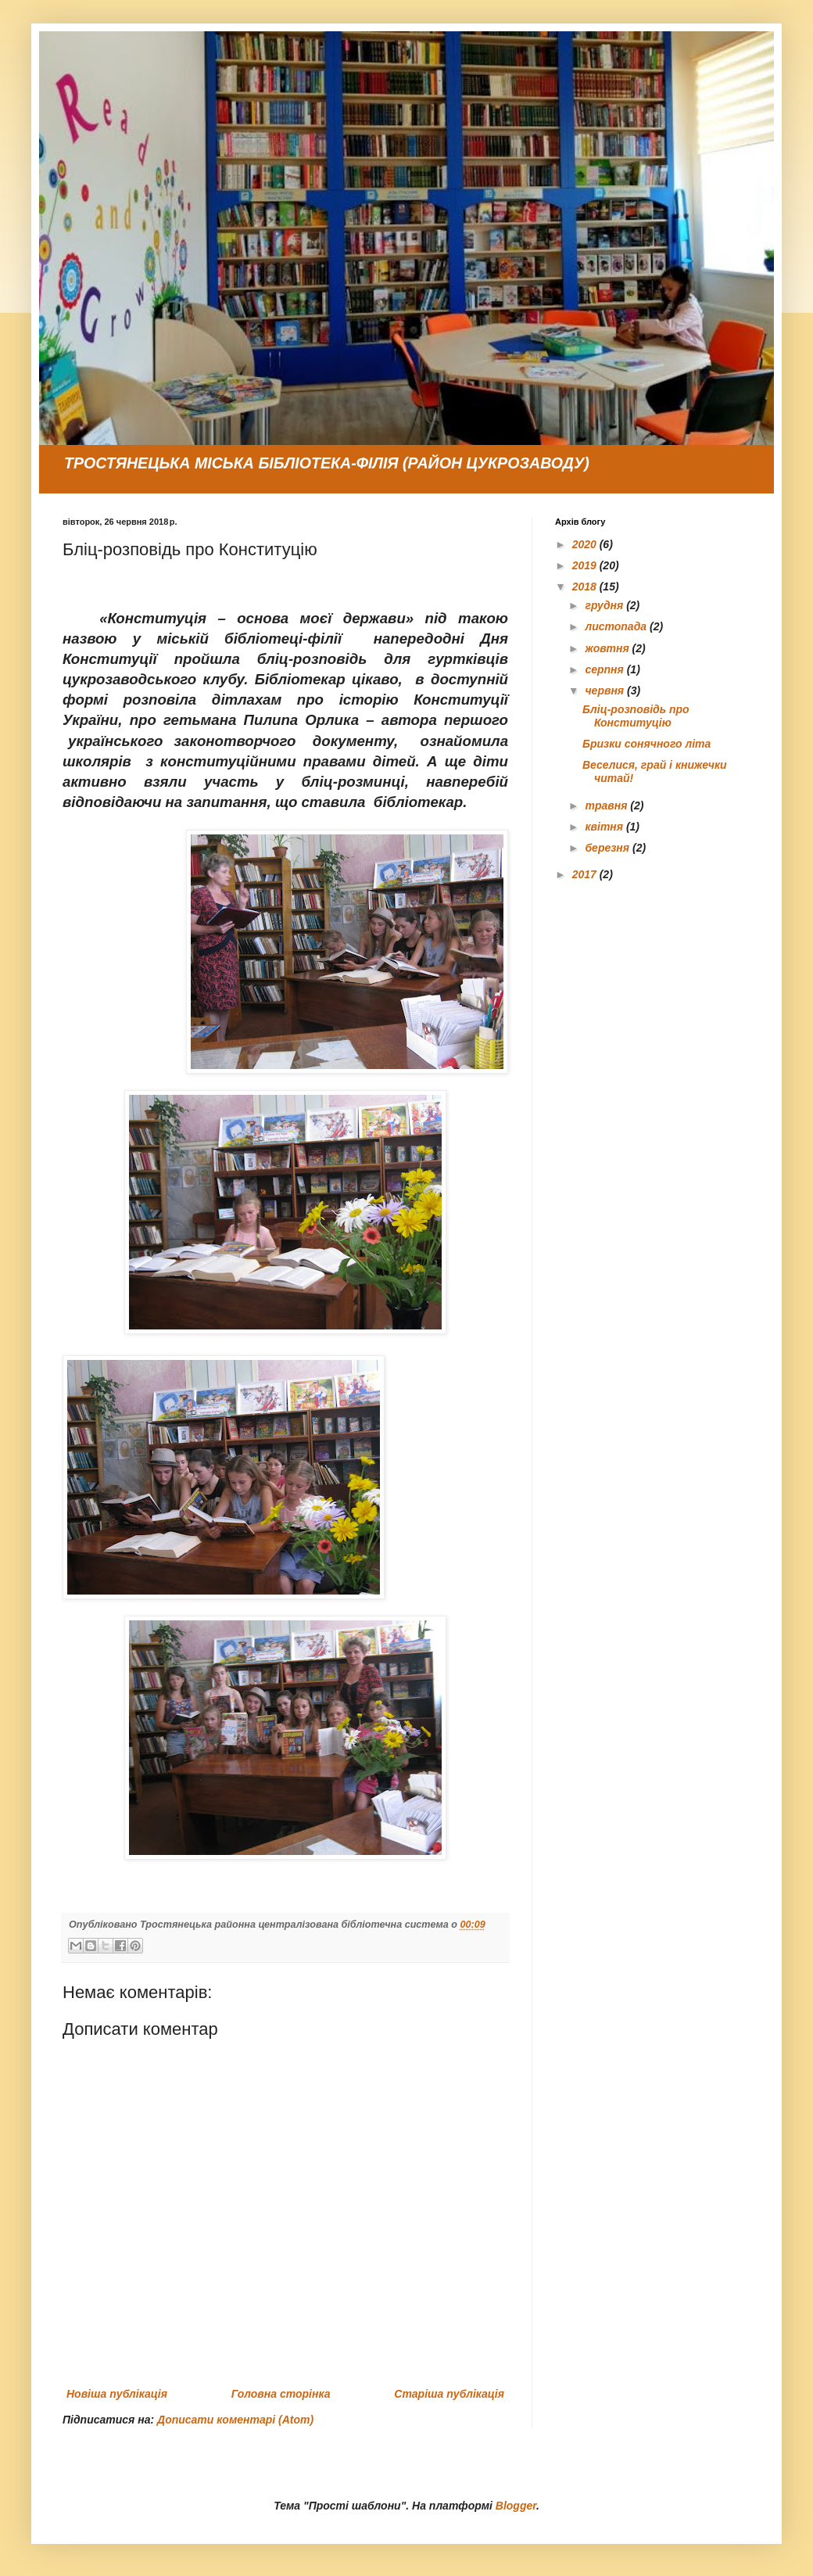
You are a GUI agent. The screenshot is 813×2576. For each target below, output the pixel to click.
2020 (586, 544)
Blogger (516, 2505)
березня (608, 847)
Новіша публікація (116, 2394)
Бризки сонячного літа (646, 743)
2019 (586, 565)
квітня (605, 826)
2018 (586, 586)
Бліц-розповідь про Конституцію (635, 716)
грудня (605, 605)
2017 (586, 874)
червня (606, 690)
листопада (617, 626)
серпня (605, 669)
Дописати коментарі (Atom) (235, 2419)
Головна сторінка (281, 2394)
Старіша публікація (449, 2394)
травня (607, 805)
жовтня (608, 648)
